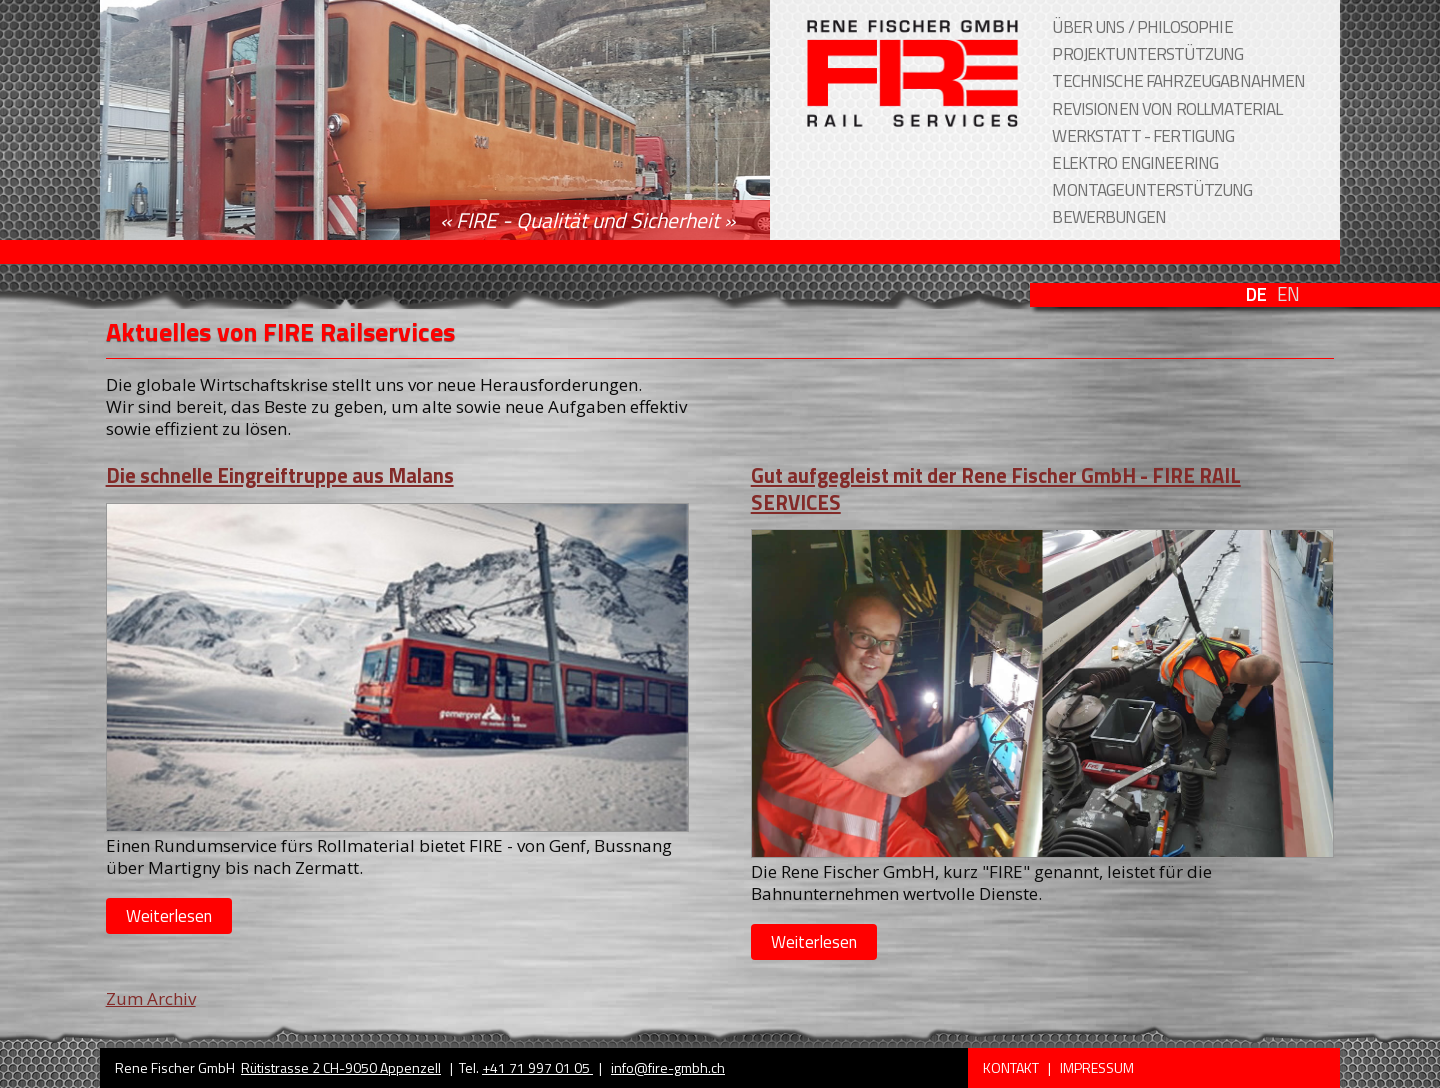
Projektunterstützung (1147, 54)
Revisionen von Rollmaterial (1167, 109)
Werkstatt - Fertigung (1143, 136)
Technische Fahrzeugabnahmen (1178, 81)
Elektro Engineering (1135, 163)
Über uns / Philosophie (1142, 27)
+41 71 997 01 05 (537, 1067)
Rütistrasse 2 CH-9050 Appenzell (341, 1067)
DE (1256, 294)
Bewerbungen (1109, 217)
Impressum (1097, 1067)
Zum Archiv (151, 998)
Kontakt (1012, 1067)
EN (1288, 294)
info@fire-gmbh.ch (668, 1067)
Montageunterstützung (1152, 190)
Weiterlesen (169, 916)
